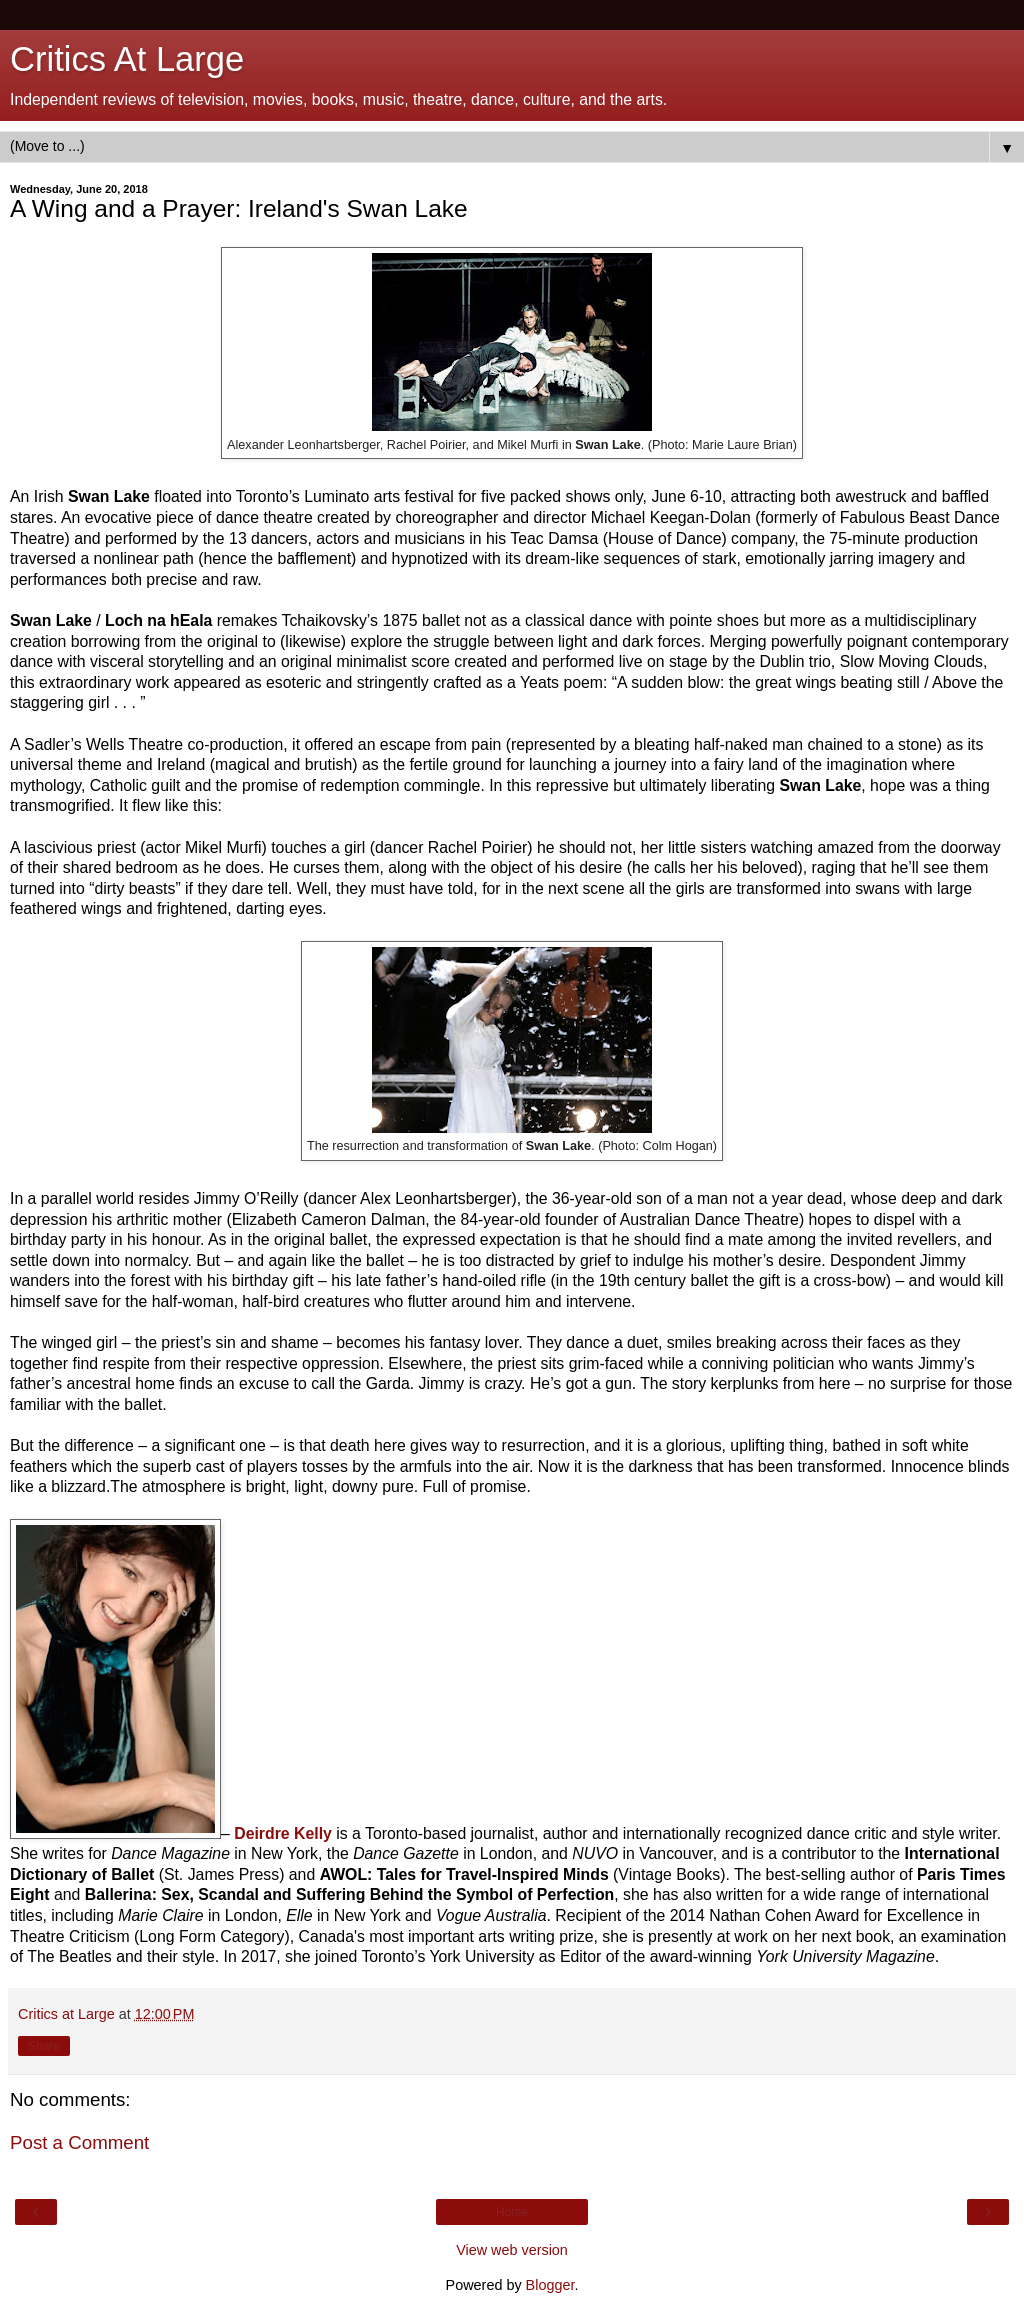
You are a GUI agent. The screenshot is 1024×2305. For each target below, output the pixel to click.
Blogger (550, 2285)
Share (44, 2046)
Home (512, 2212)
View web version (512, 2250)
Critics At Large (127, 59)
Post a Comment (79, 2142)
